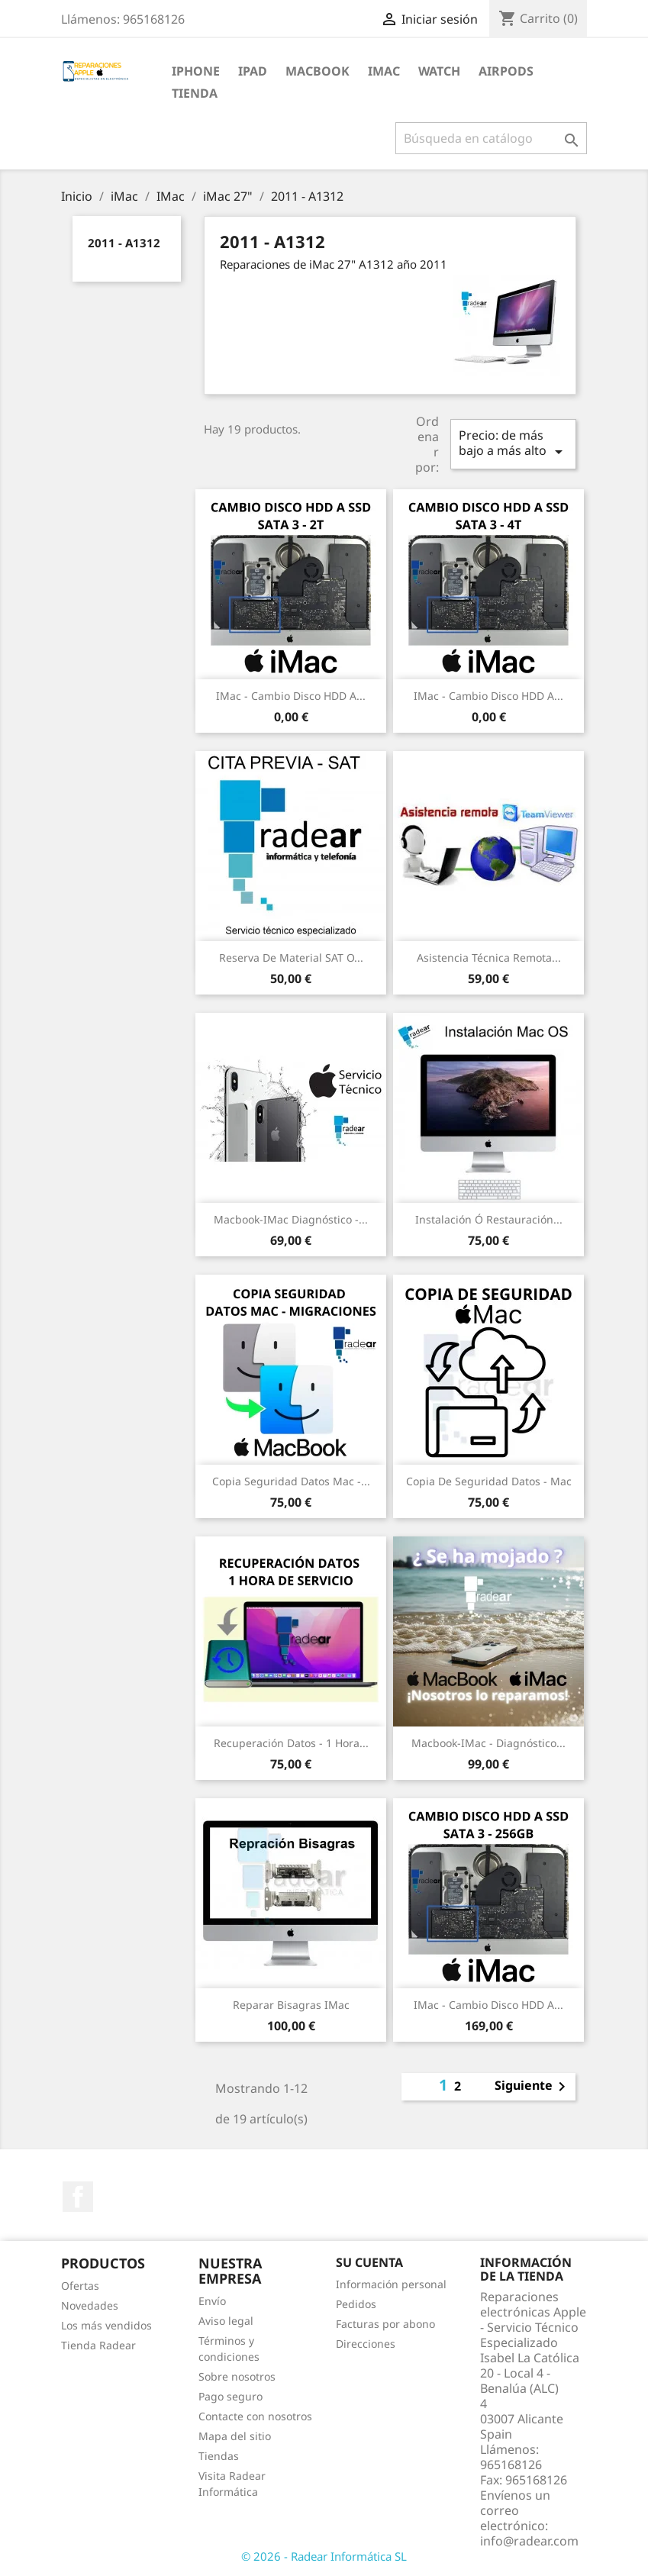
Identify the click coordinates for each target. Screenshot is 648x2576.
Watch (439, 71)
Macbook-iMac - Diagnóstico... (488, 1743)
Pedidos (356, 2304)
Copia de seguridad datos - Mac (489, 1481)
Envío (212, 2301)
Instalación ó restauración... (489, 1219)
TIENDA (195, 93)
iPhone (196, 71)
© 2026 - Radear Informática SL (324, 2556)
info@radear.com (529, 2540)
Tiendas (218, 2456)
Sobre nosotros (237, 2376)
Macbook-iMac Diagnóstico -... (291, 1219)
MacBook (317, 71)
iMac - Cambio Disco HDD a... (291, 695)
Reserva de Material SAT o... (291, 957)
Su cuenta (369, 2262)
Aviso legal (225, 2320)
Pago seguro (230, 2396)
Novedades (89, 2305)
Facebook (78, 2196)
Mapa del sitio (234, 2436)
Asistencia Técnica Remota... (489, 957)
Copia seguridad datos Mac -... (291, 1481)
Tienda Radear (98, 2345)
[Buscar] (491, 138)
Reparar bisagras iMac (291, 2004)
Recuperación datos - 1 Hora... (291, 1743)
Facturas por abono (385, 2323)
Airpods (506, 71)
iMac (384, 71)
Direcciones (365, 2343)
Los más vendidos (106, 2325)
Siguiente (533, 2087)
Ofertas (80, 2285)
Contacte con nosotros (255, 2416)
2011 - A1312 (124, 242)
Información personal (391, 2284)
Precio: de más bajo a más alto (513, 444)
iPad (252, 71)
